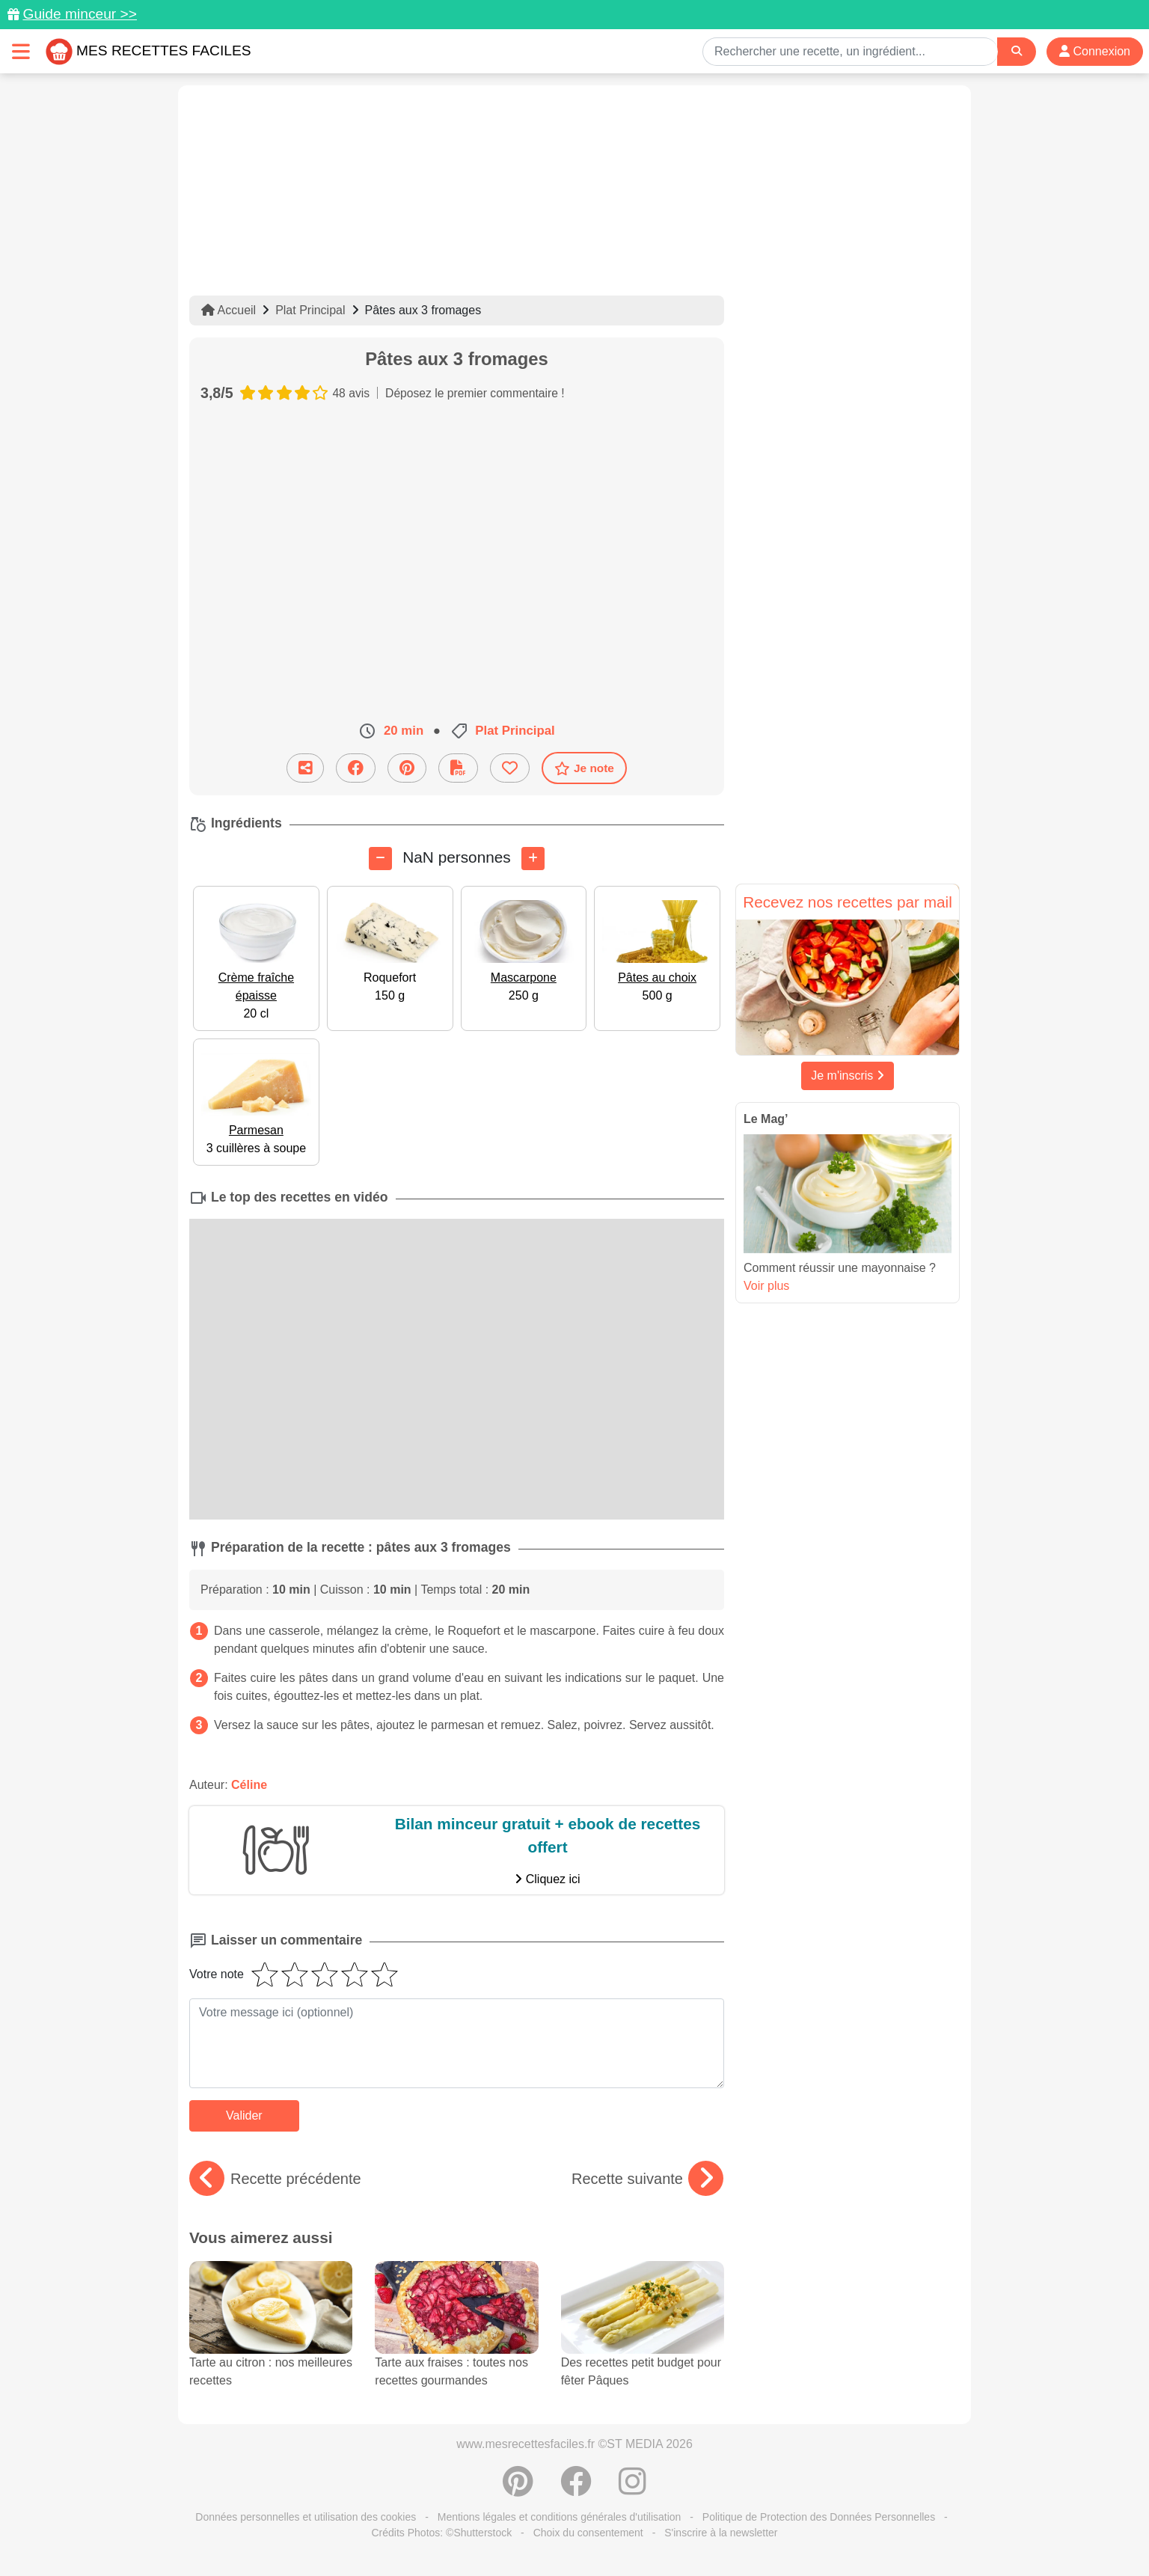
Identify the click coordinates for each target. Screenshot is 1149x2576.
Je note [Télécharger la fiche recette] (584, 768)
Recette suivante (647, 2178)
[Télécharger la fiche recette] (458, 768)
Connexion (1094, 51)
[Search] (1016, 51)
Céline (249, 1784)
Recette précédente (275, 2178)
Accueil (228, 310)
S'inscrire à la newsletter (720, 2533)
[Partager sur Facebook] (356, 768)
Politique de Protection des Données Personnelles (818, 2517)
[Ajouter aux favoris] (510, 768)
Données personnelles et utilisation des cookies (305, 2517)
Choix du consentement (588, 2533)
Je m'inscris (847, 1075)
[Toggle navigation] (21, 51)
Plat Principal (310, 310)
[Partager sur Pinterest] (406, 768)
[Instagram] (632, 2489)
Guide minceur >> (79, 14)
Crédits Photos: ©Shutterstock (441, 2533)
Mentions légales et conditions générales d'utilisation (559, 2517)
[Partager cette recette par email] (305, 768)
